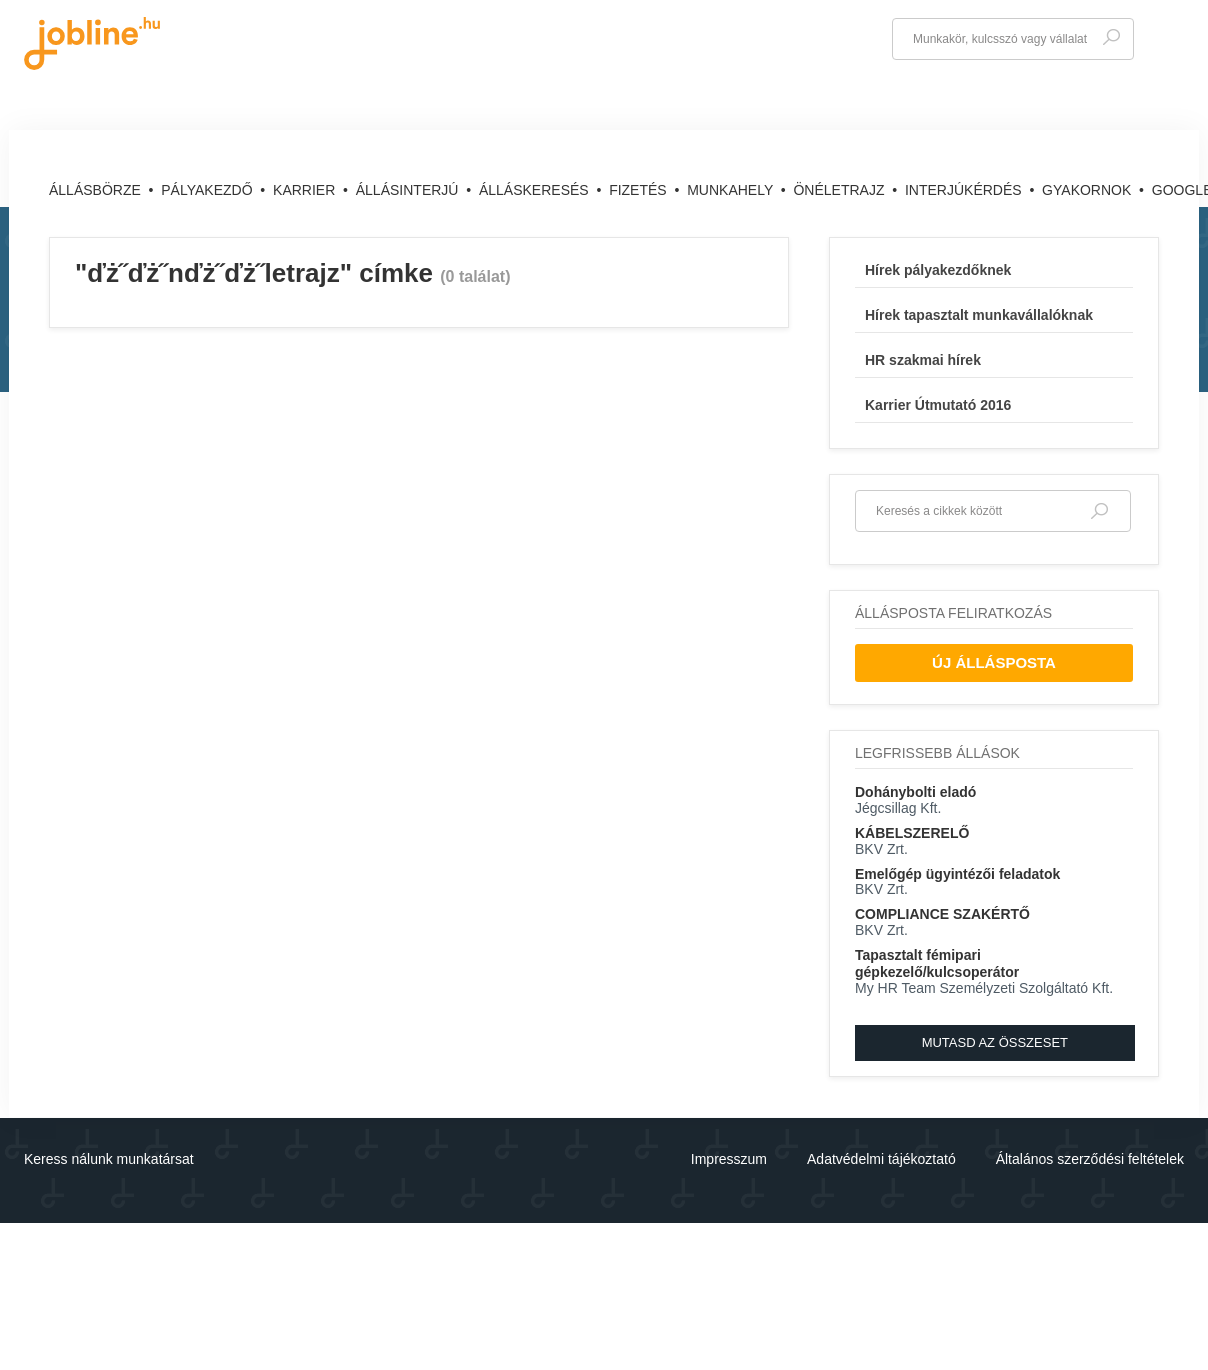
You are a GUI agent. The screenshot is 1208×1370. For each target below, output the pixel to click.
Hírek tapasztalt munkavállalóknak (979, 315)
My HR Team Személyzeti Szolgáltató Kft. (984, 988)
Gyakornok (1088, 190)
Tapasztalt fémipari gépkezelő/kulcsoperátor (937, 963)
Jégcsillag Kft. (898, 808)
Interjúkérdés (965, 190)
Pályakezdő (208, 190)
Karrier (306, 190)
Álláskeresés (536, 190)
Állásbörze (97, 190)
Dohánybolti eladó (915, 792)
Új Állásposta (994, 662)
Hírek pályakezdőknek (938, 270)
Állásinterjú (409, 190)
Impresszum (729, 1159)
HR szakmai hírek (923, 360)
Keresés (1111, 37)
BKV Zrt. (881, 849)
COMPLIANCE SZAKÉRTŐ (942, 914)
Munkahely (732, 190)
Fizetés (639, 190)
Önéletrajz (840, 190)
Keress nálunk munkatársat (109, 1159)
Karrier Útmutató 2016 (938, 405)
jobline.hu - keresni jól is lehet (92, 43)
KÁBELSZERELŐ (912, 833)
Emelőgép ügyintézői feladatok (957, 874)
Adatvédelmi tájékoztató (881, 1159)
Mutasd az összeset (995, 1042)
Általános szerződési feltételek (1090, 1159)
